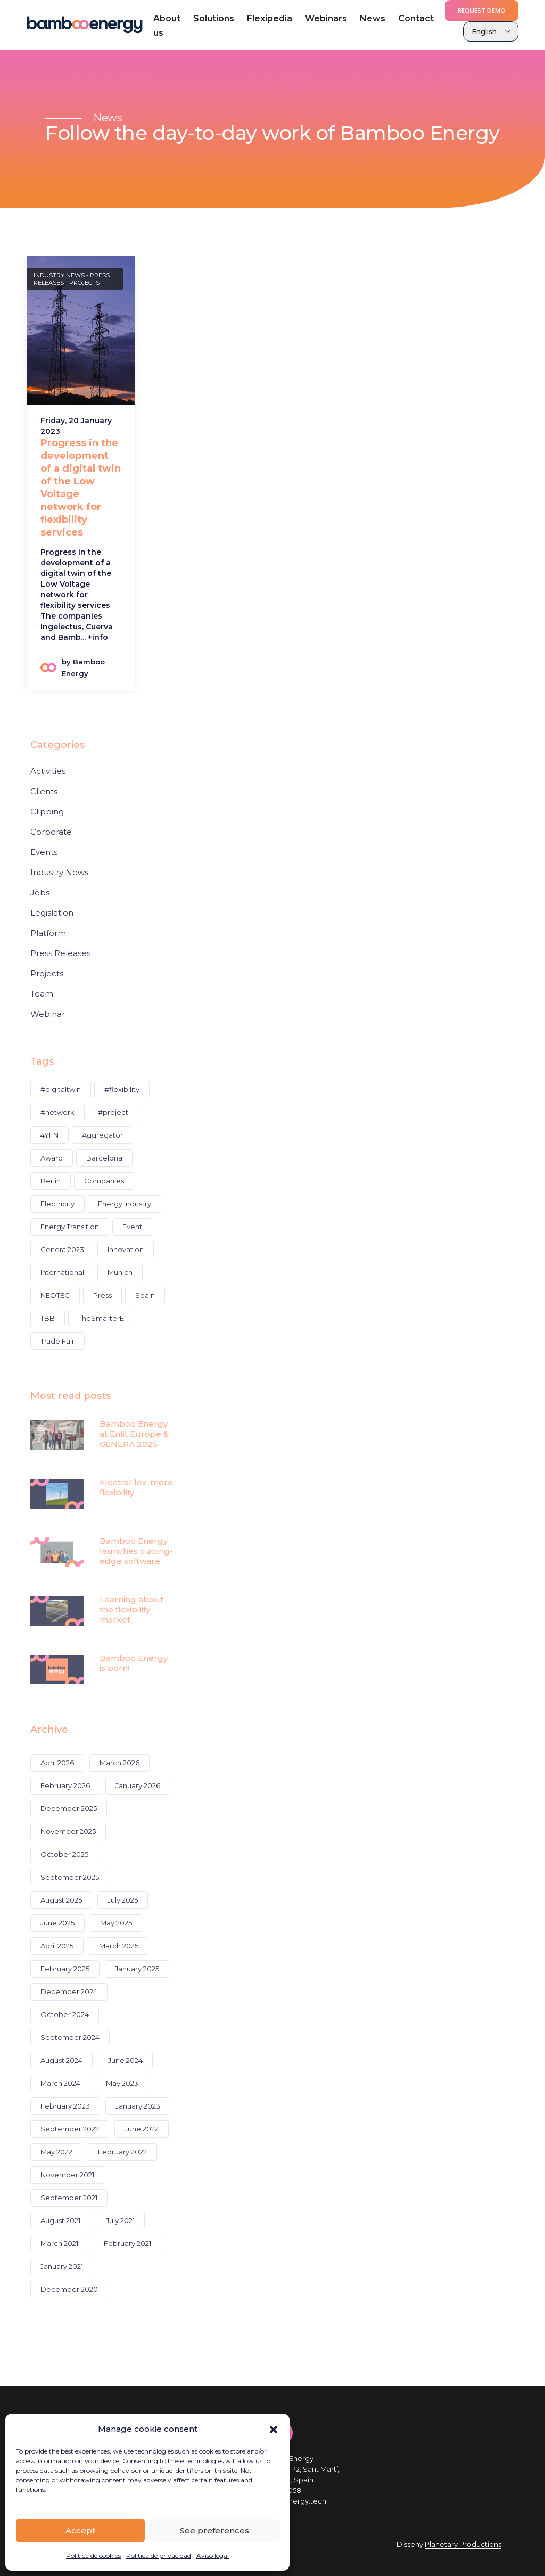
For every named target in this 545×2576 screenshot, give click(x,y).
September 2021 (68, 2197)
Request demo (482, 10)
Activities (47, 771)
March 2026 (119, 1762)
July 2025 (123, 1900)
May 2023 (122, 2083)
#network (57, 1112)
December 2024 (68, 1991)
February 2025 (64, 1968)
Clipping (47, 812)
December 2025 (68, 1808)
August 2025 (61, 1900)
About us (166, 25)
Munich (120, 1272)
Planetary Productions (463, 2544)
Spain (145, 1295)
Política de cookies (93, 2555)
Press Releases (60, 953)
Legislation (51, 913)
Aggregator (102, 1135)
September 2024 (70, 2037)
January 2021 (61, 2266)
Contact (416, 18)
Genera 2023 (62, 1249)
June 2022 (142, 2129)
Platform (48, 933)
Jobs (39, 893)
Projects (84, 282)
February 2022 (122, 2151)
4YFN (49, 1135)
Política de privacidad (158, 2555)
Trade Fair (57, 1341)
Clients (43, 791)
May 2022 (56, 2151)
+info (98, 637)
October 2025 (64, 1854)
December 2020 (69, 2289)
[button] (273, 2429)
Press (102, 1295)
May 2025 (116, 1923)
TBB (47, 1318)
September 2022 (69, 2129)
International (62, 1272)
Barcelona (104, 1158)
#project (113, 1112)
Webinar (47, 1014)
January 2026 (137, 1785)
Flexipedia (269, 18)
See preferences (214, 2530)
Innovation (126, 1249)
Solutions (213, 18)
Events (43, 852)
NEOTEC (55, 1295)
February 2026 (65, 1785)
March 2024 (60, 2083)
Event (132, 1226)
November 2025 (68, 1831)
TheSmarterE (101, 1318)
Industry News (59, 275)
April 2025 (56, 1945)
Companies (104, 1180)
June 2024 (125, 2060)
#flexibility (121, 1089)
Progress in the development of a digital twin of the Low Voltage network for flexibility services (80, 487)
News (372, 18)
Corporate (51, 832)
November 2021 (67, 2174)
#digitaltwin (60, 1089)
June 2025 (57, 1923)
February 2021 (127, 2243)
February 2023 (65, 2106)
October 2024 (64, 2014)
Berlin (50, 1180)
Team (41, 994)
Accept (80, 2530)
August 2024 (61, 2060)
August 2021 (60, 2220)
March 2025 (118, 1945)
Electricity (57, 1203)
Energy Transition (69, 1226)
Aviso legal (212, 2555)
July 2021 (120, 2220)
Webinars (326, 18)
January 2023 (137, 2106)
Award (51, 1158)
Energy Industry (124, 1203)
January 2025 (137, 1968)
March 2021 (59, 2243)
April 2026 (57, 1762)
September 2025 (69, 1877)
